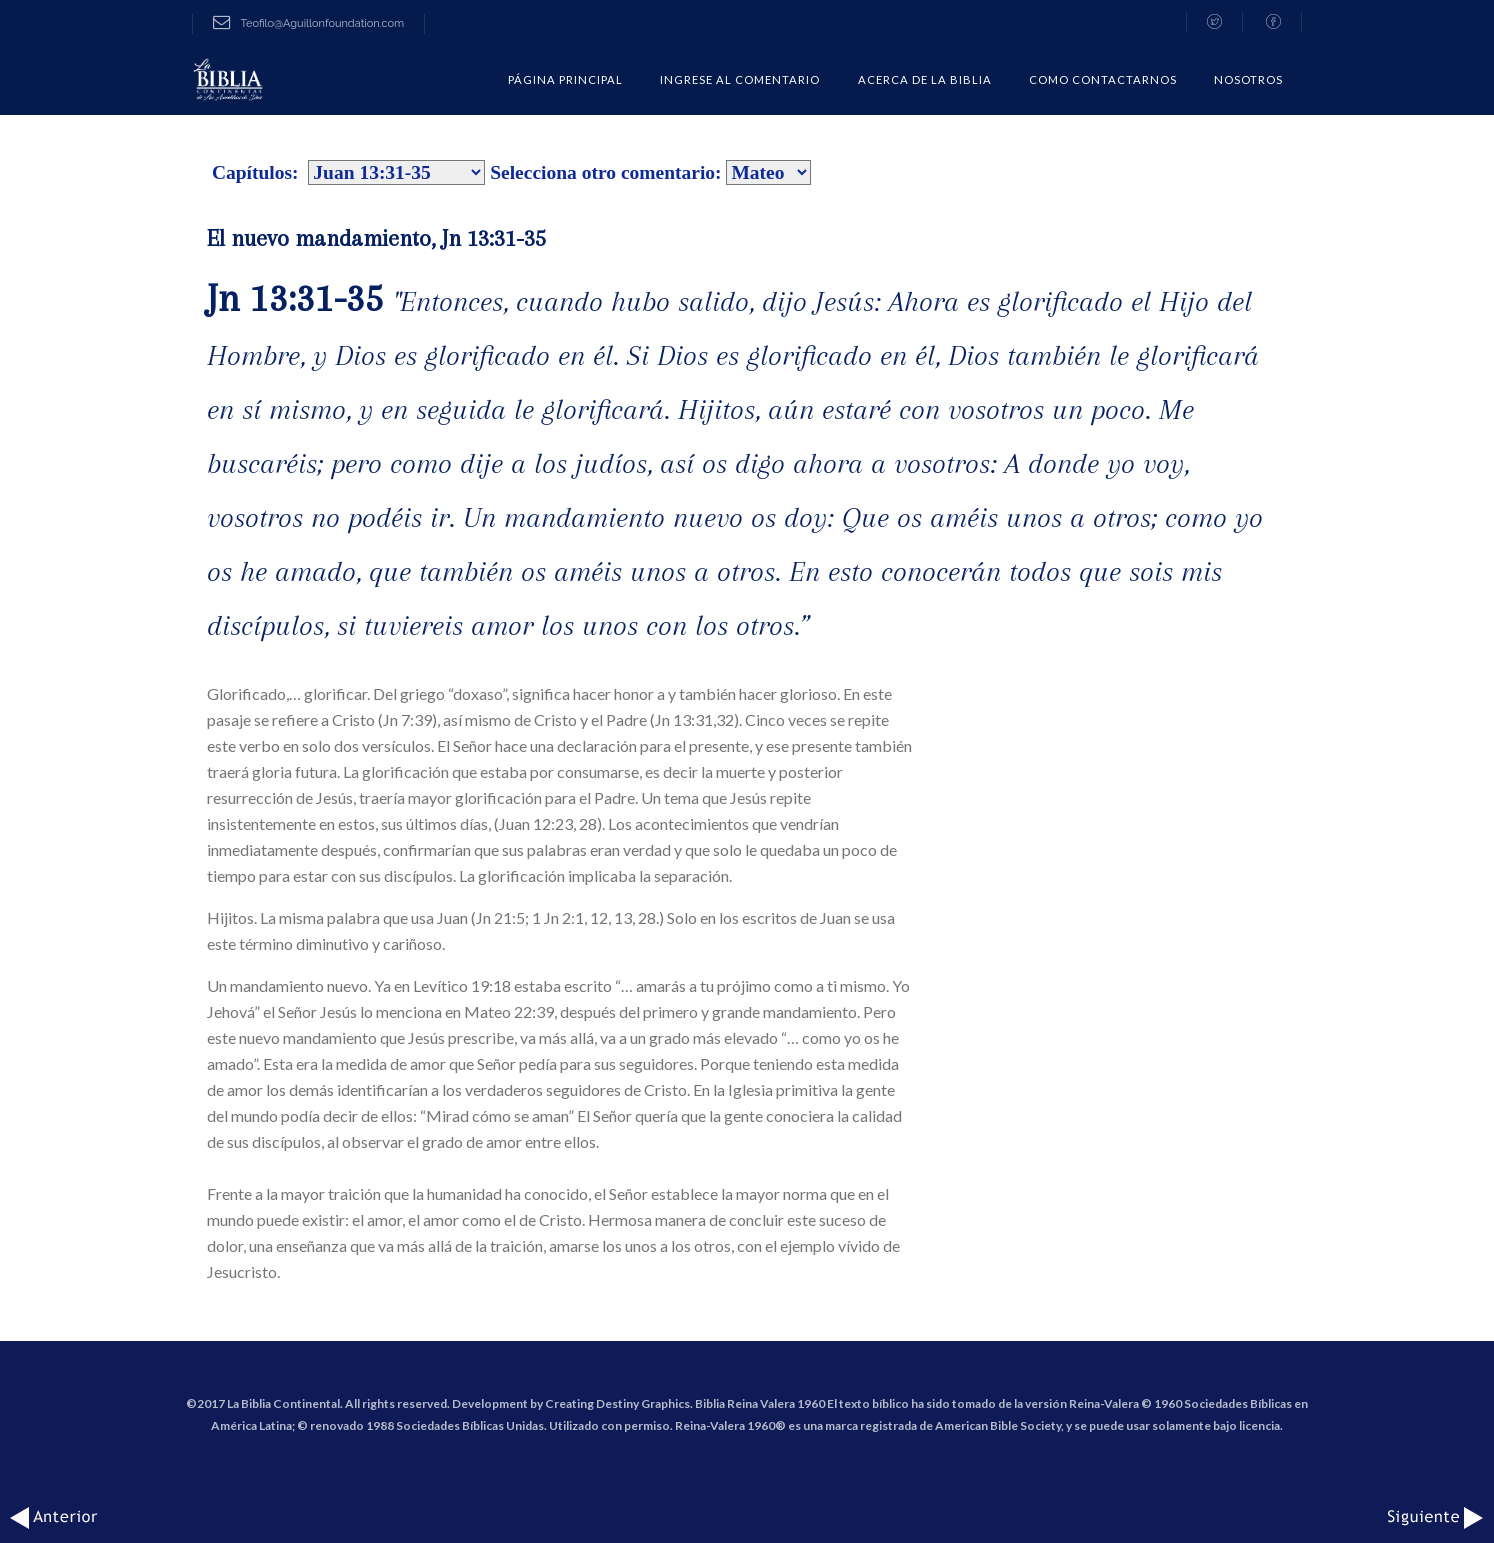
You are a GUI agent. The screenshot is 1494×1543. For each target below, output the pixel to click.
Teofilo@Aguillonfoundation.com (308, 23)
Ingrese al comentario (740, 79)
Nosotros (1248, 79)
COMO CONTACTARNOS (1103, 79)
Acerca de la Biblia (925, 79)
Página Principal (565, 79)
